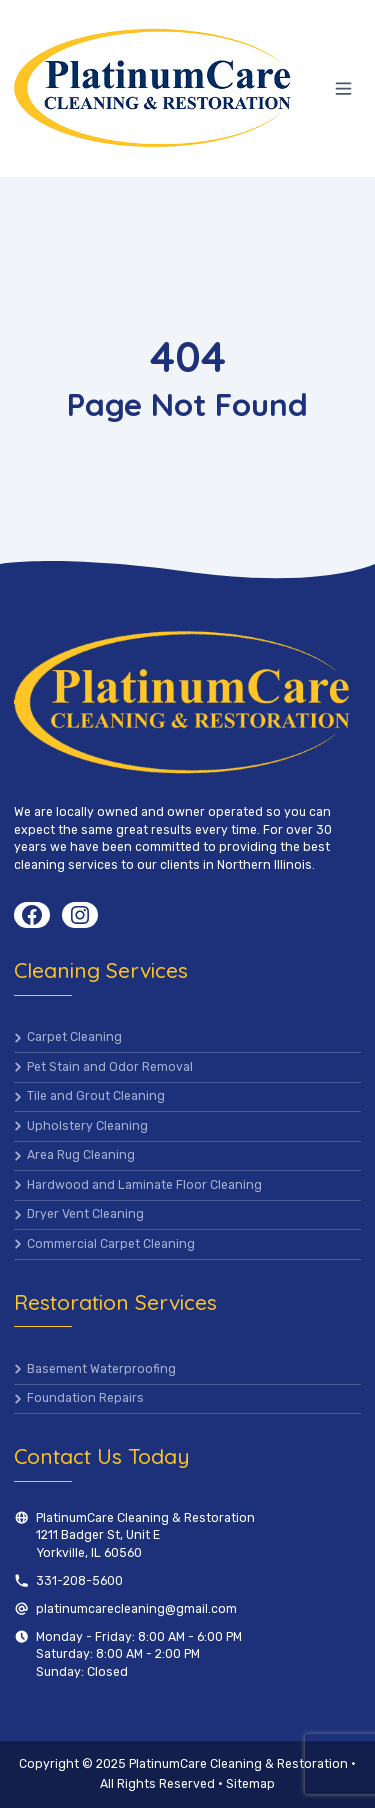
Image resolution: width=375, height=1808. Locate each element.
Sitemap (250, 1784)
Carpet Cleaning (74, 1037)
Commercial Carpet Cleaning (111, 1244)
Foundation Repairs (85, 1398)
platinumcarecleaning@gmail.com (136, 1609)
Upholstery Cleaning (87, 1126)
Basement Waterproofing (101, 1369)
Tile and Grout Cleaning (96, 1096)
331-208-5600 (79, 1581)
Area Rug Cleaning (81, 1155)
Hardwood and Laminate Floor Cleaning (144, 1185)
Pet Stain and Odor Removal (110, 1067)
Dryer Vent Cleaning (85, 1214)
